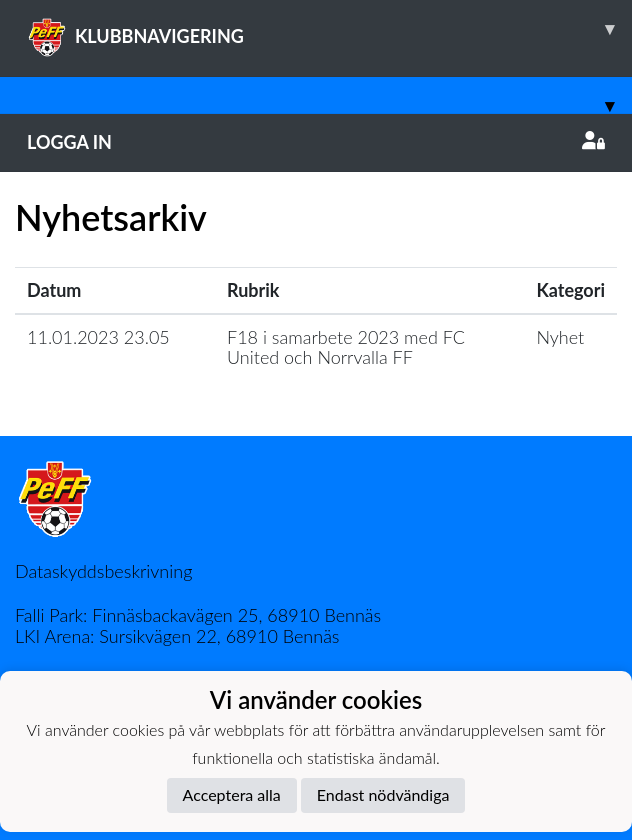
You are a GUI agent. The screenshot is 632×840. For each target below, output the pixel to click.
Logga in (316, 142)
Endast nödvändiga (383, 794)
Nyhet (560, 337)
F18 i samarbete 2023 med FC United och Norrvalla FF (346, 347)
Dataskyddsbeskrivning (103, 571)
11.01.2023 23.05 (98, 337)
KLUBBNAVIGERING (329, 29)
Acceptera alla (232, 794)
